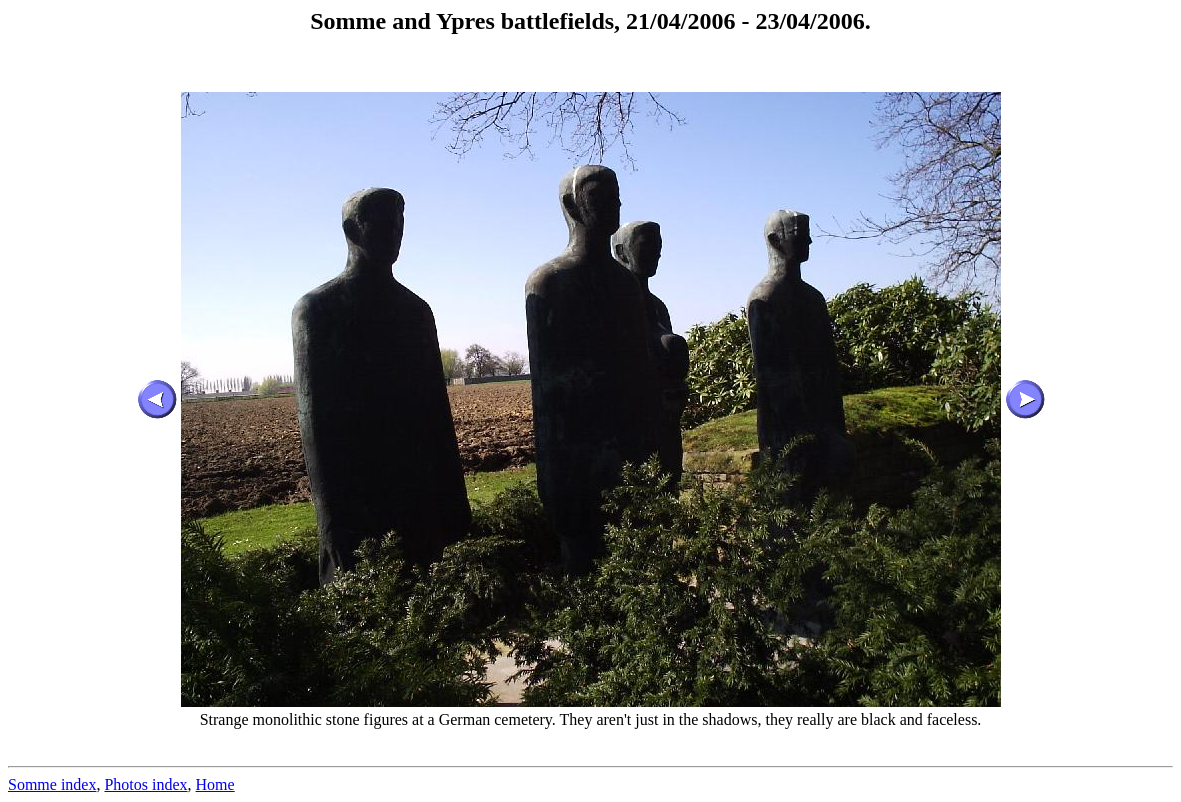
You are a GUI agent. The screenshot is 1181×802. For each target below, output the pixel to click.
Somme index (52, 784)
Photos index (145, 784)
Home (215, 784)
